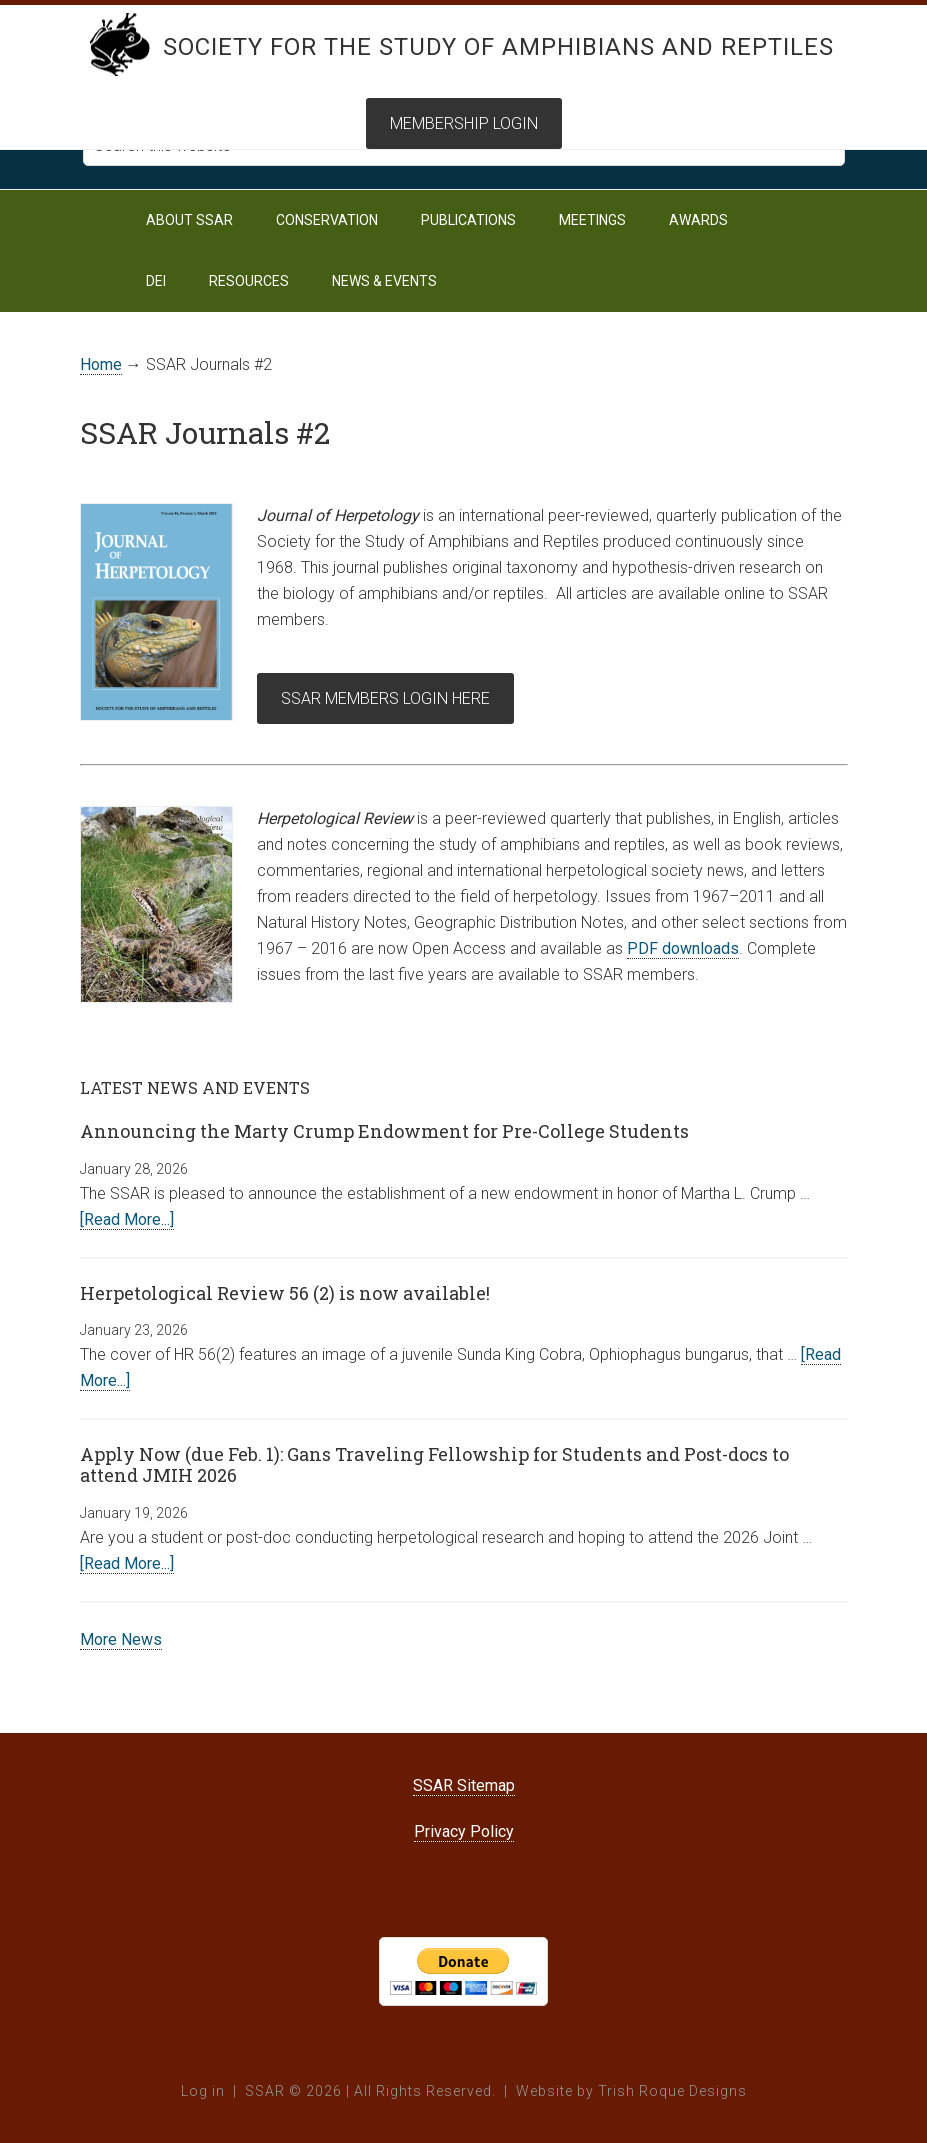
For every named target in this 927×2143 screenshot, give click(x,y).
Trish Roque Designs (672, 2091)
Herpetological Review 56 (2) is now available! (285, 1293)
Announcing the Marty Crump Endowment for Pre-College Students (384, 1131)
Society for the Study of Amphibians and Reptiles (498, 47)
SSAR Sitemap (464, 1785)
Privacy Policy (464, 1831)
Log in (203, 2091)
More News (121, 1639)
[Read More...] (127, 1219)
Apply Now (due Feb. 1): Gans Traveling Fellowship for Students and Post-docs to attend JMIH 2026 (434, 1465)
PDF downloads (683, 948)
